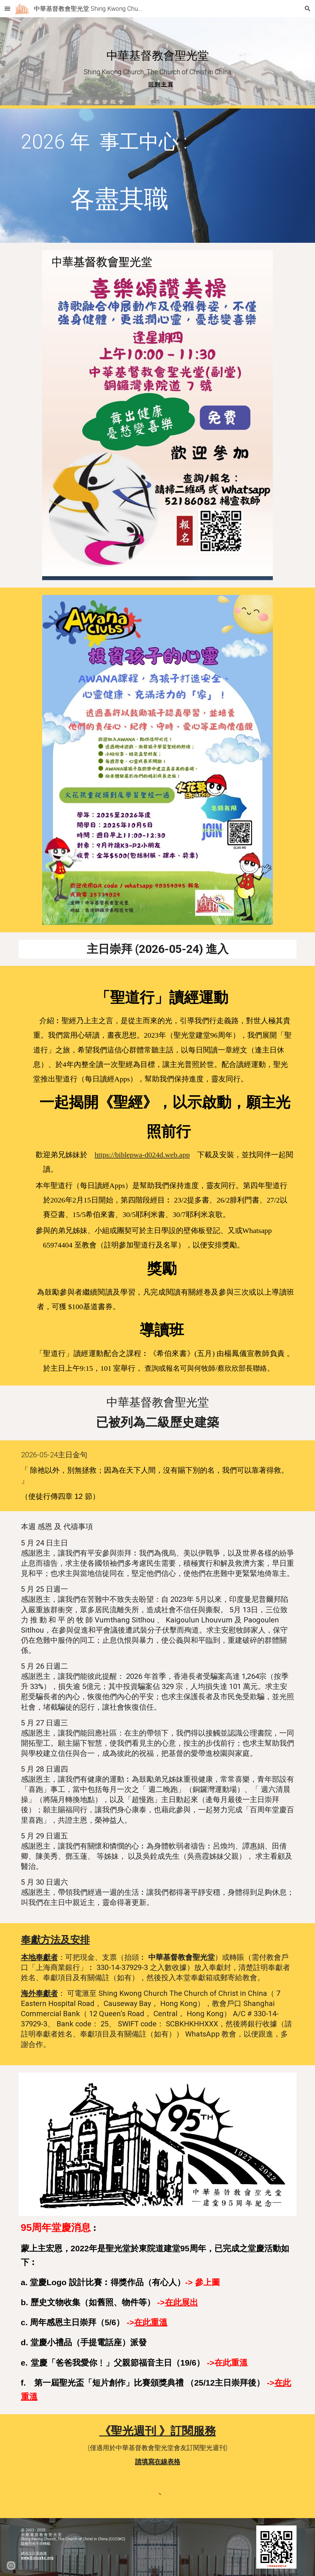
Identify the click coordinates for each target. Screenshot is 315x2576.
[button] (7, 8)
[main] (157, 63)
